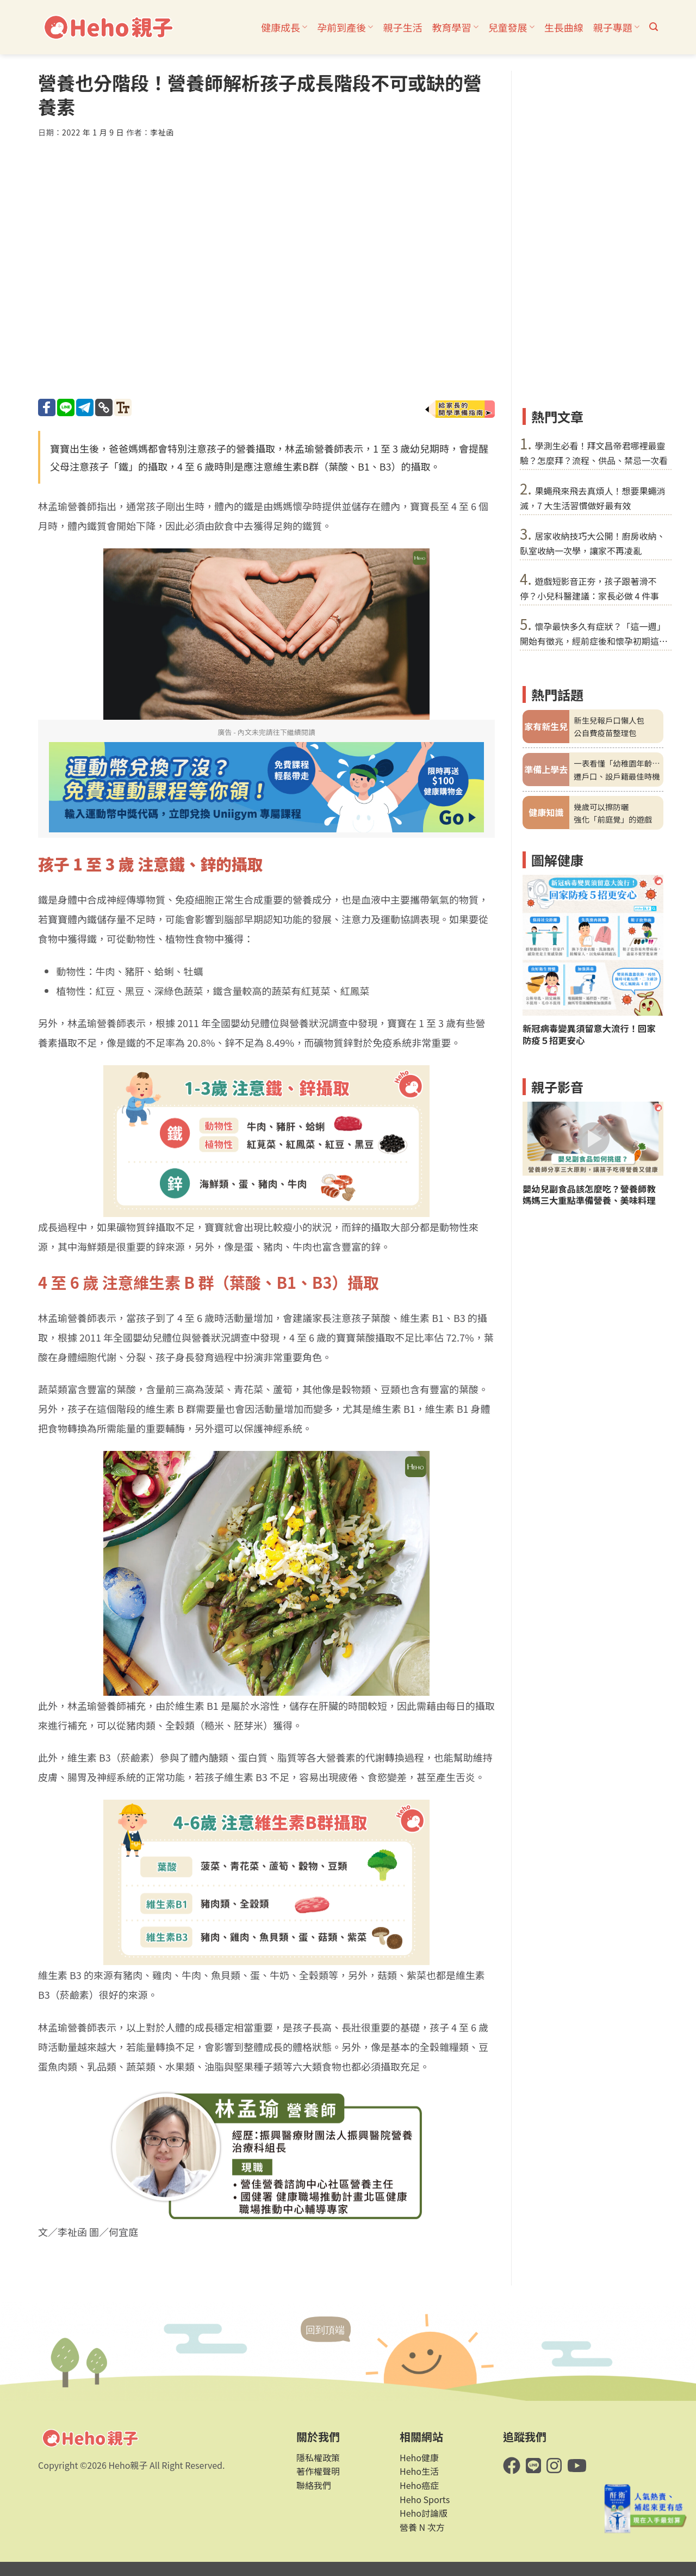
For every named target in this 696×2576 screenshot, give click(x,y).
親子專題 (616, 27)
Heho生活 (419, 2471)
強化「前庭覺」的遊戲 (613, 819)
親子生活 (402, 27)
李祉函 (162, 132)
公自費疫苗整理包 (605, 732)
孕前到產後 (345, 27)
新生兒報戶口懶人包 (609, 720)
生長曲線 (563, 27)
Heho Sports (425, 2499)
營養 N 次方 (422, 2527)
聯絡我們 (313, 2485)
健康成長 (284, 27)
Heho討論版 (424, 2512)
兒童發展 (511, 27)
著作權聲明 (318, 2471)
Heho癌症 (419, 2485)
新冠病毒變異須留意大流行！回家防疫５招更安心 (589, 1034)
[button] (653, 27)
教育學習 (455, 27)
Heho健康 (419, 2457)
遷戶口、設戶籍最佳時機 (617, 776)
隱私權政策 (318, 2457)
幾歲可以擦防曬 (601, 806)
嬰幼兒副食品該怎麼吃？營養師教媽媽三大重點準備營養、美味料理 (589, 1194)
